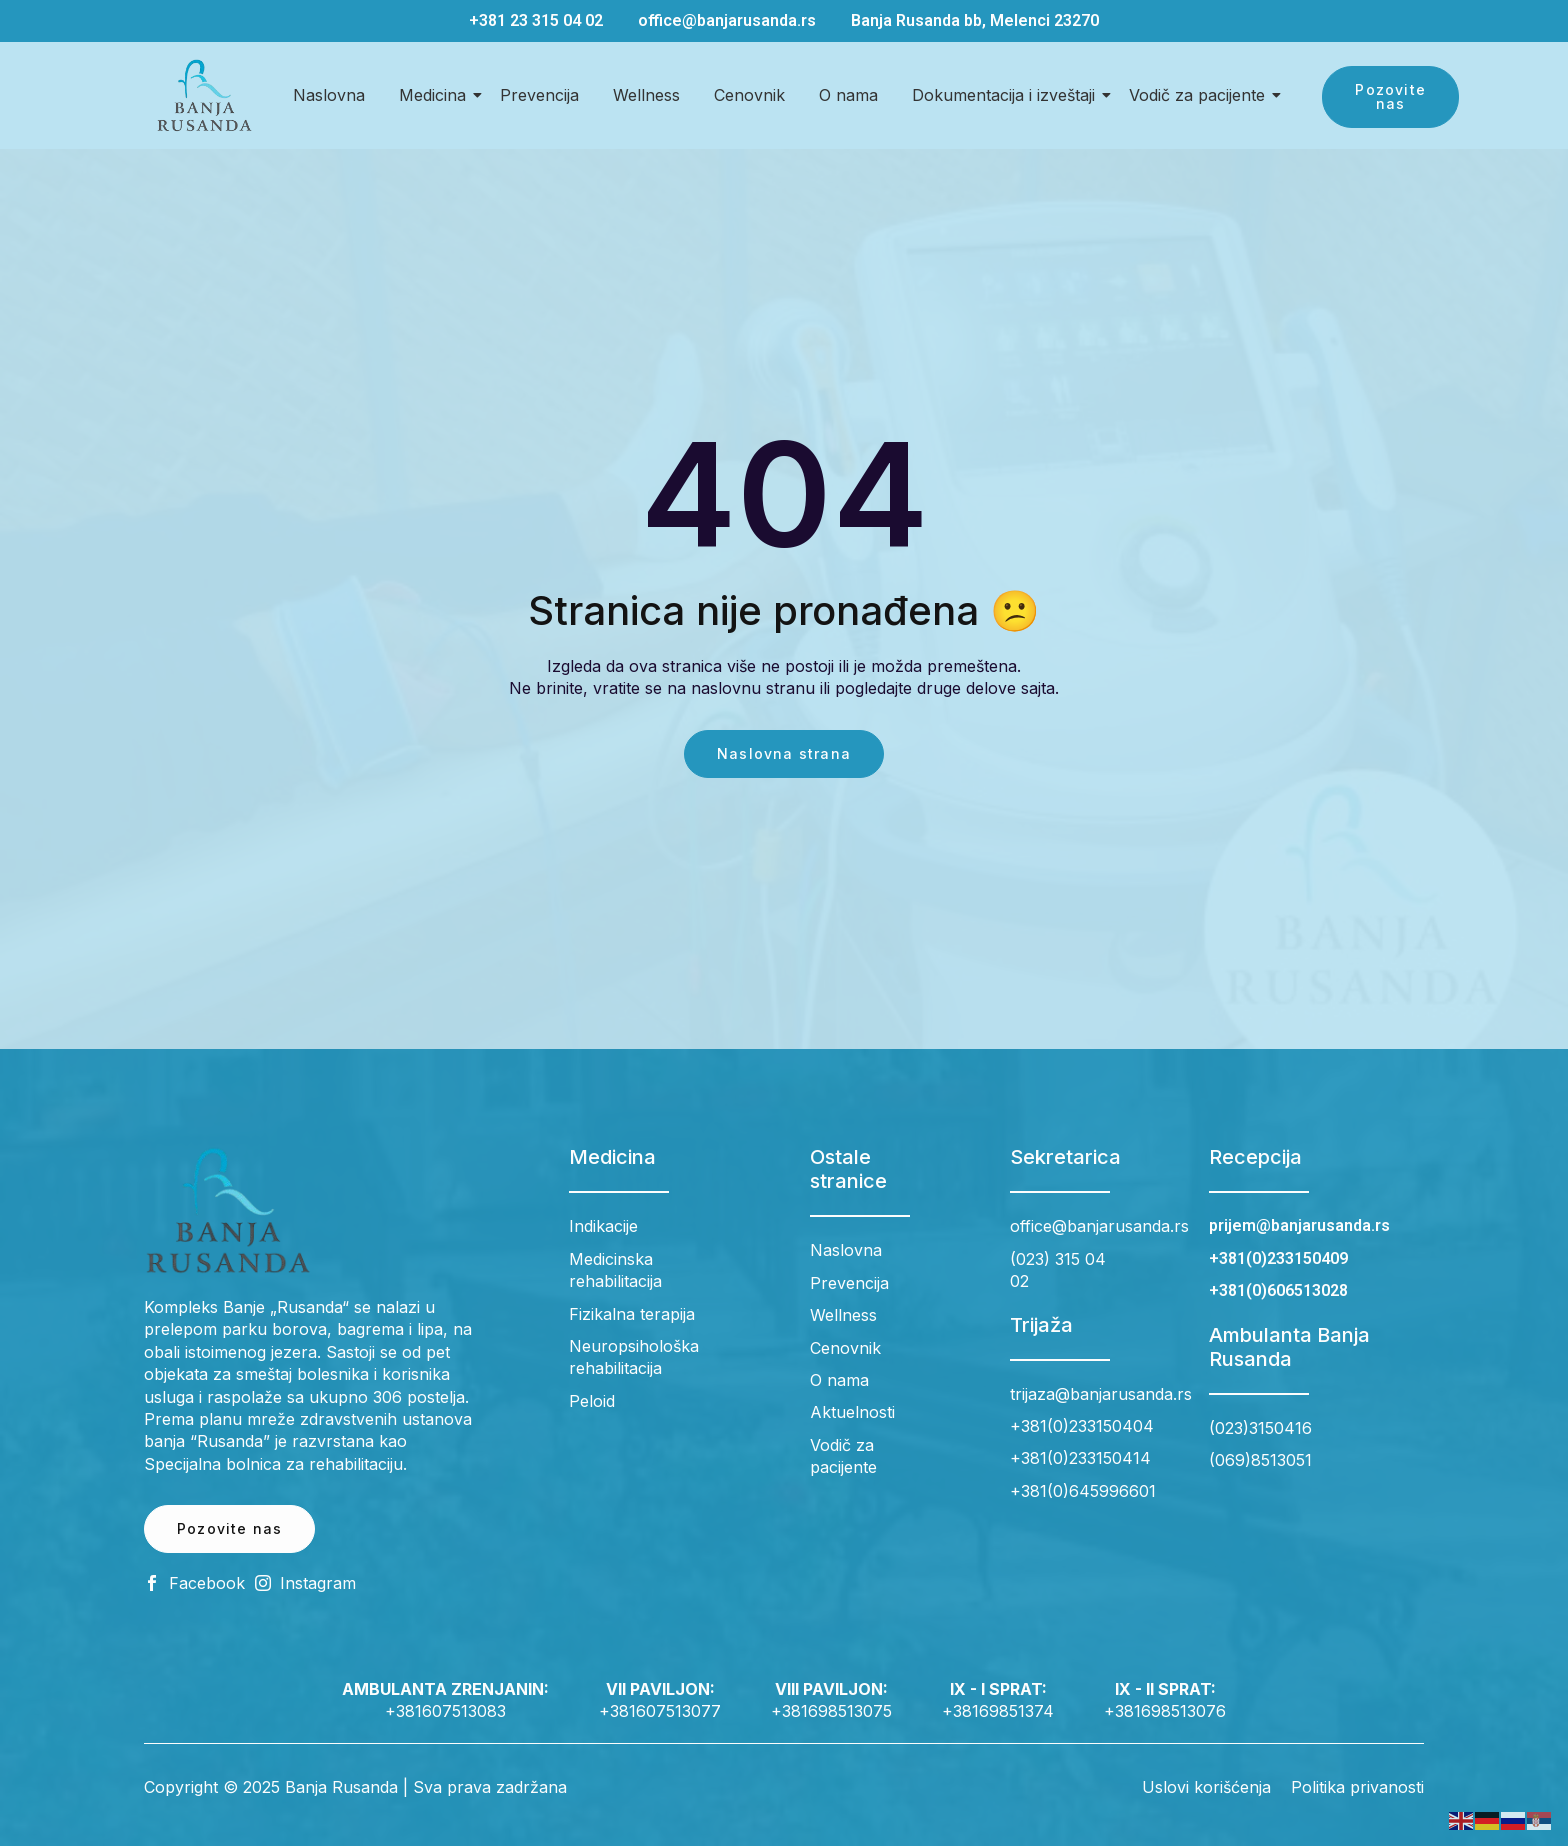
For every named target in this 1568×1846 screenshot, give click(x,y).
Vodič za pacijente (1200, 95)
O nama (848, 95)
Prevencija (539, 95)
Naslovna (329, 95)
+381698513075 (831, 1711)
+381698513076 (1165, 1711)
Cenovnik (749, 95)
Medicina (436, 95)
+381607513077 (660, 1711)
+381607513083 (445, 1711)
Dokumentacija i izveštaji (1007, 95)
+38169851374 (998, 1711)
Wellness (646, 95)
